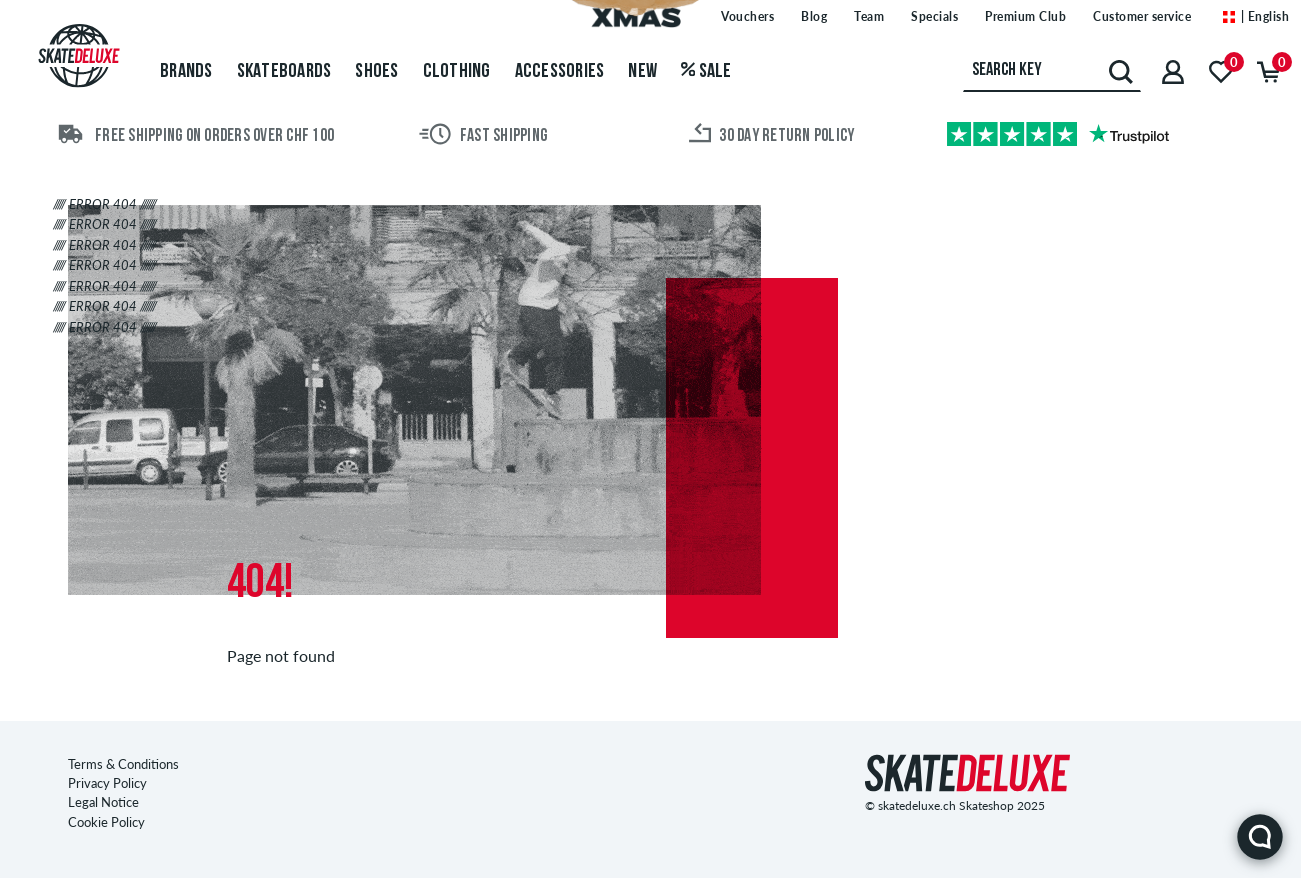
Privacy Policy (107, 783)
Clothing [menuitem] (457, 72)
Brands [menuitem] (186, 72)
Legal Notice (103, 802)
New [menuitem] (642, 72)
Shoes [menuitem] (376, 72)
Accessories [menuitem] (560, 72)
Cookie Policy (106, 822)
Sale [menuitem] (706, 72)
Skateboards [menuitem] (284, 72)
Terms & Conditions (123, 764)
